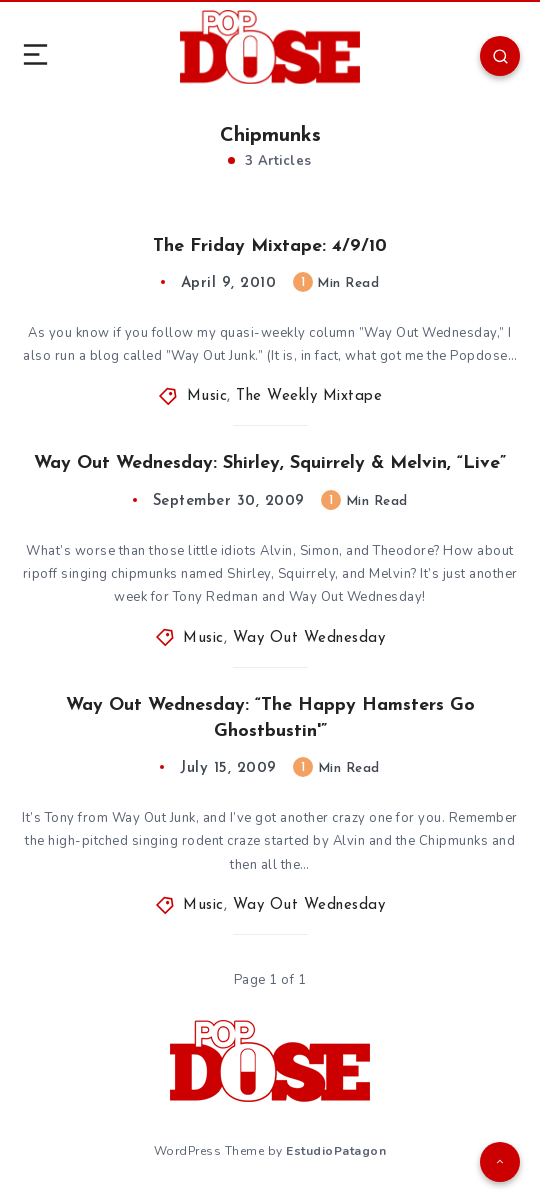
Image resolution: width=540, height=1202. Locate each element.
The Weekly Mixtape (309, 396)
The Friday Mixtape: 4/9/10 (270, 246)
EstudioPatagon (336, 1151)
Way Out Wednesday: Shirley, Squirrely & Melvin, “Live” (270, 463)
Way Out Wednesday (309, 638)
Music (207, 396)
